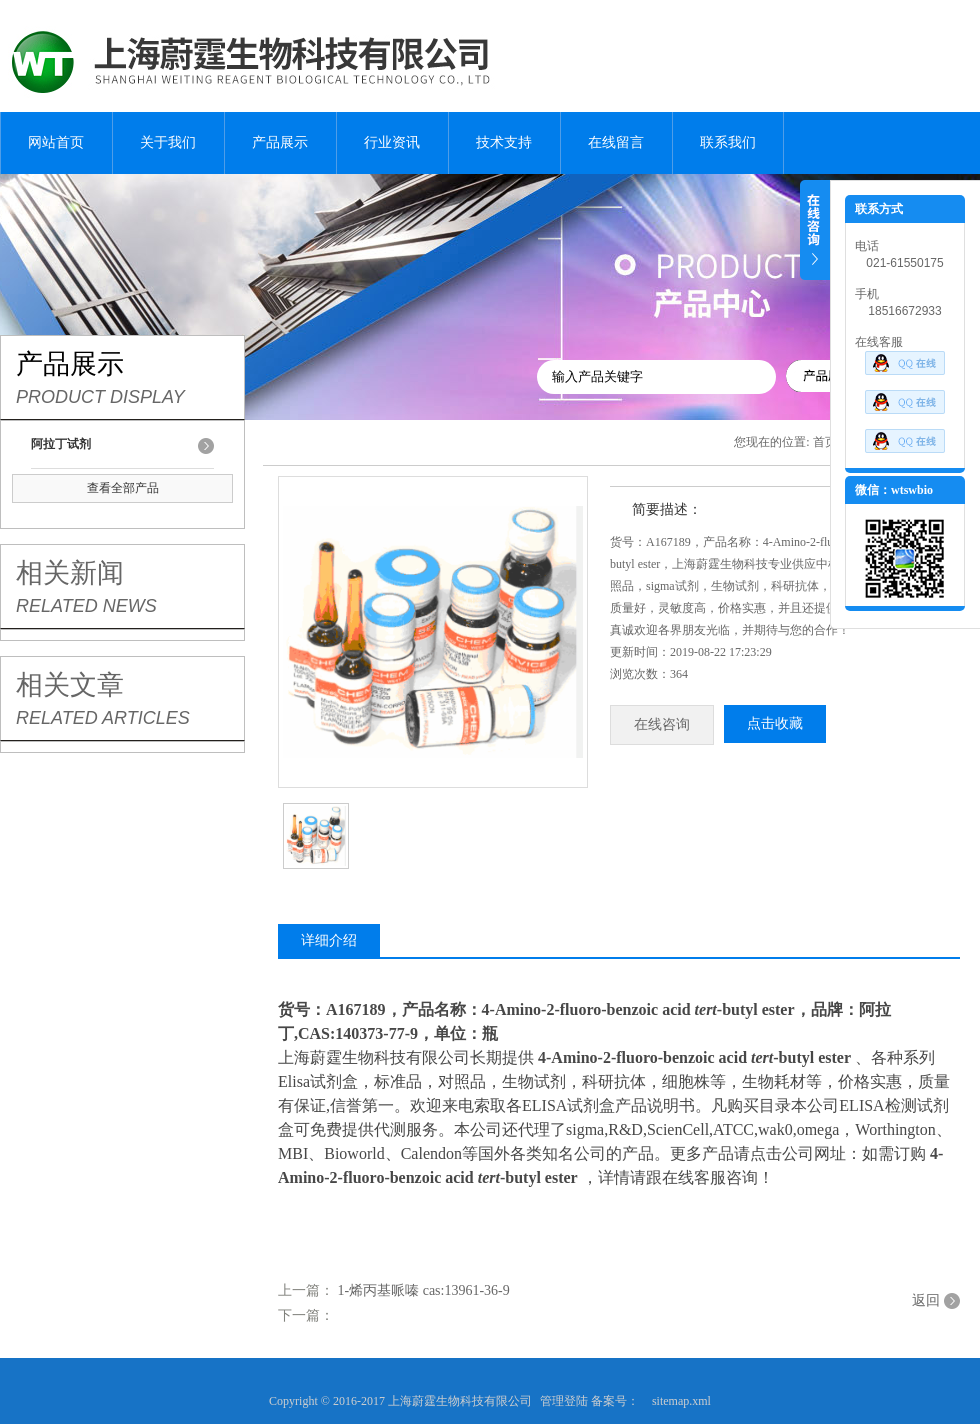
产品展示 (280, 142)
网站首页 (56, 142)
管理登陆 (564, 1401)
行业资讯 (392, 142)
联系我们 (728, 142)
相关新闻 (70, 573)
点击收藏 (775, 723)
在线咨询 (662, 724)
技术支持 (504, 142)
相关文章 (70, 685)
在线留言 (616, 142)
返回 (926, 1300)
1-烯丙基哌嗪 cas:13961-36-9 (424, 1290)
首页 (825, 442)
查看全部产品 (123, 488)
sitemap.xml (681, 1401)
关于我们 (168, 142)
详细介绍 (329, 940)
